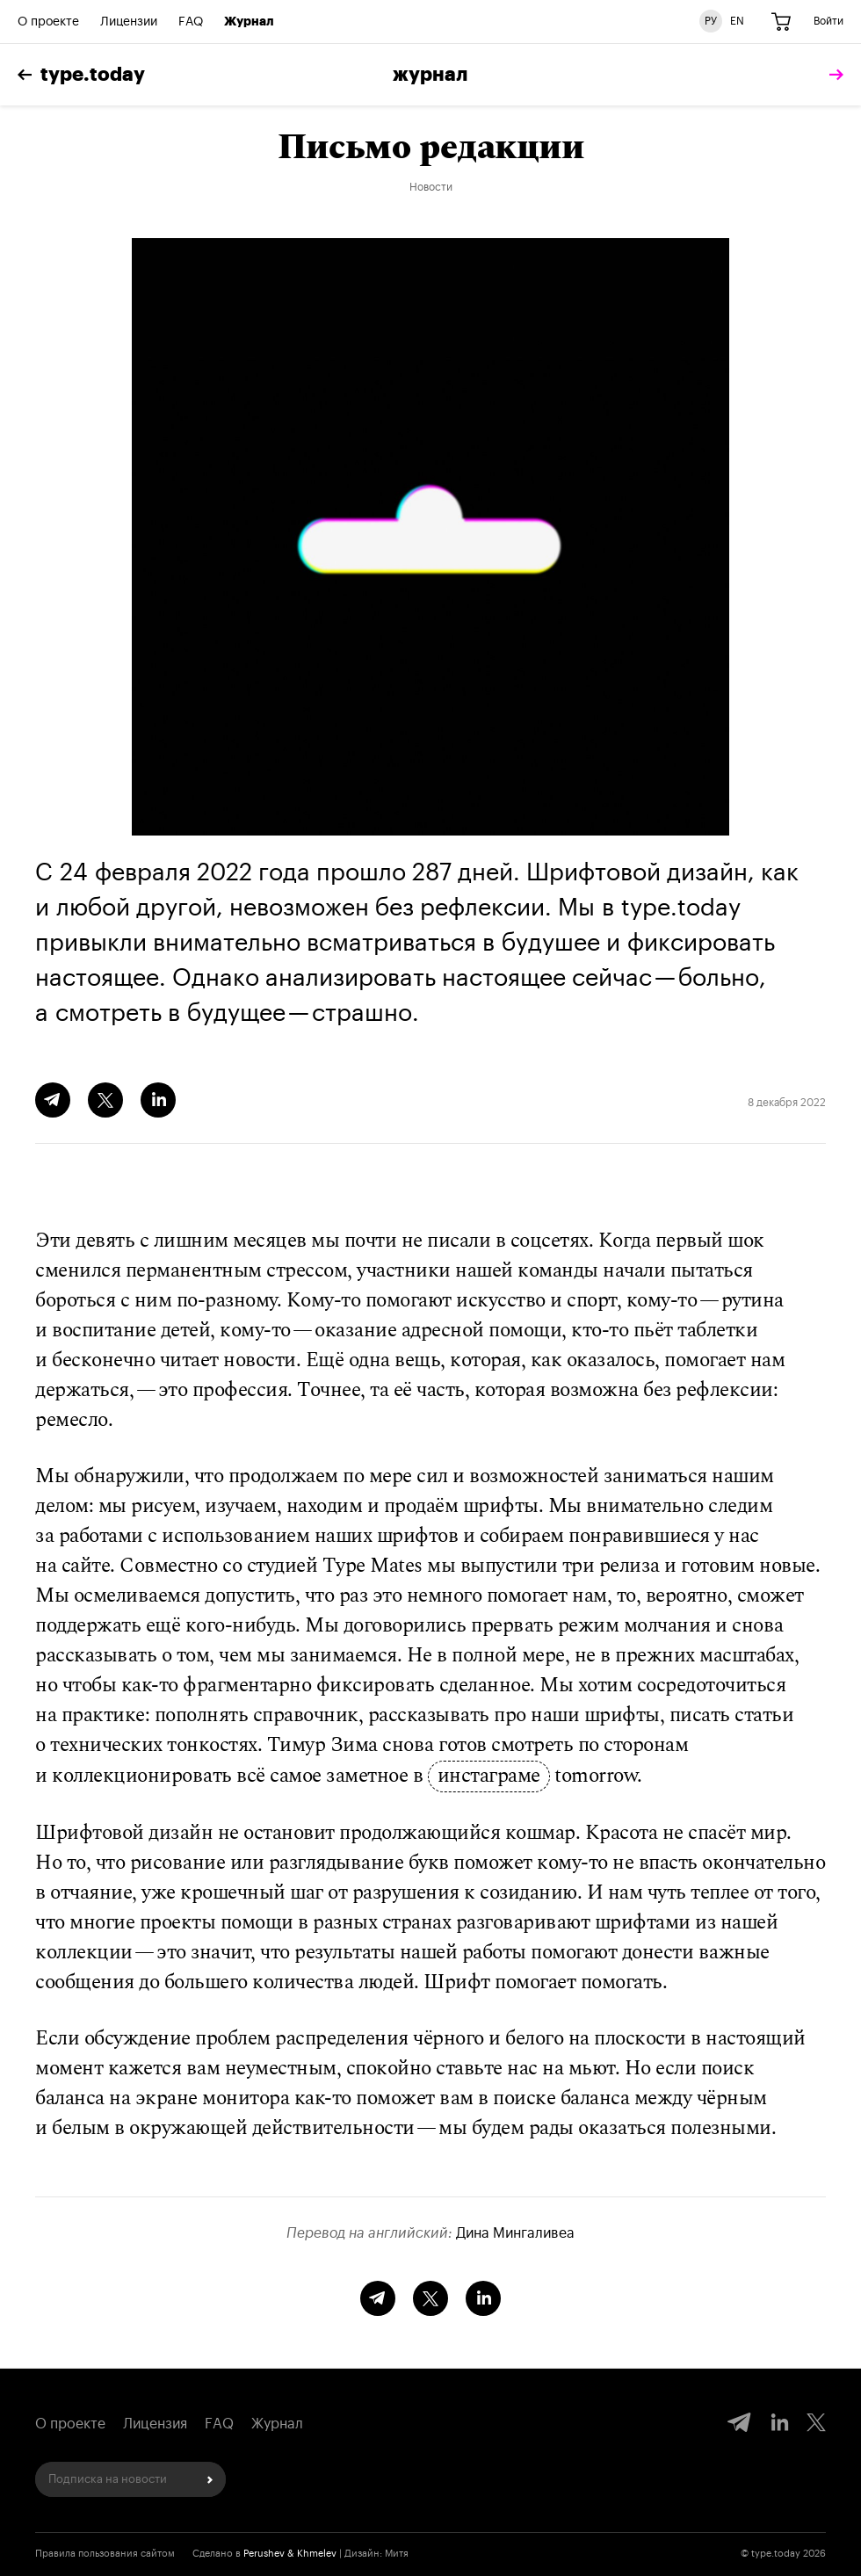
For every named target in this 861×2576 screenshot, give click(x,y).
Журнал (249, 22)
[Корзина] (781, 22)
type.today (81, 74)
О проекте (48, 22)
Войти (828, 21)
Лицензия (155, 2424)
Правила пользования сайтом (105, 2553)
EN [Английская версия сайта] (737, 21)
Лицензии (128, 22)
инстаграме (489, 1776)
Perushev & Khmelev (289, 2553)
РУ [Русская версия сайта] (711, 21)
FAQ (190, 22)
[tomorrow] (832, 75)
